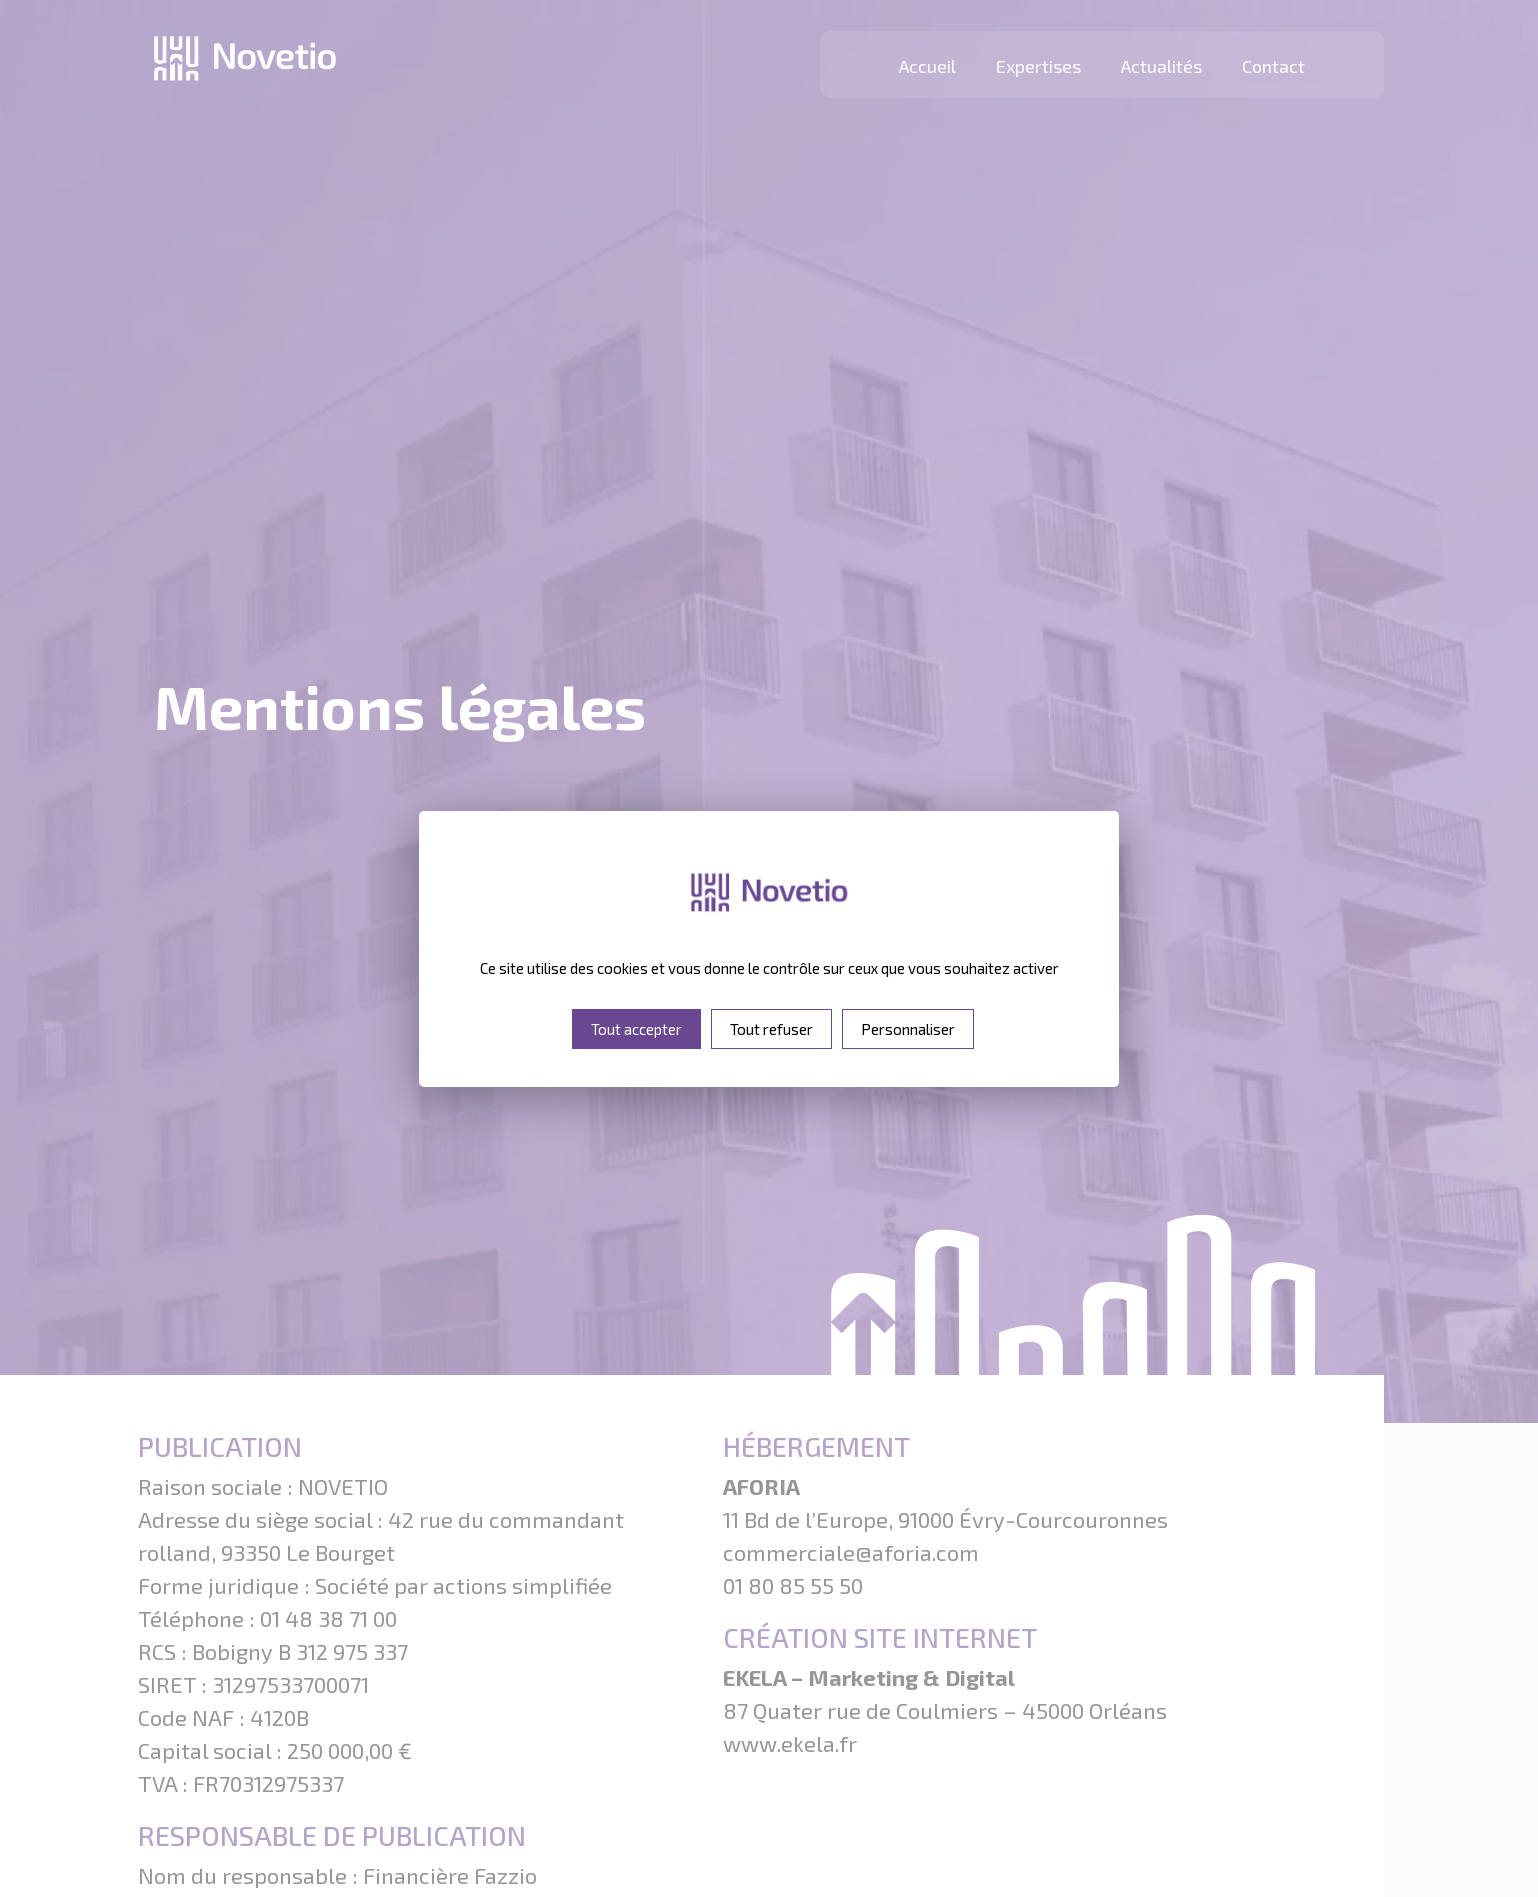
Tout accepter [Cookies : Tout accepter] (636, 1029)
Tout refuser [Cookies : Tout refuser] (771, 1029)
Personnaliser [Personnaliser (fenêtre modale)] (908, 1029)
